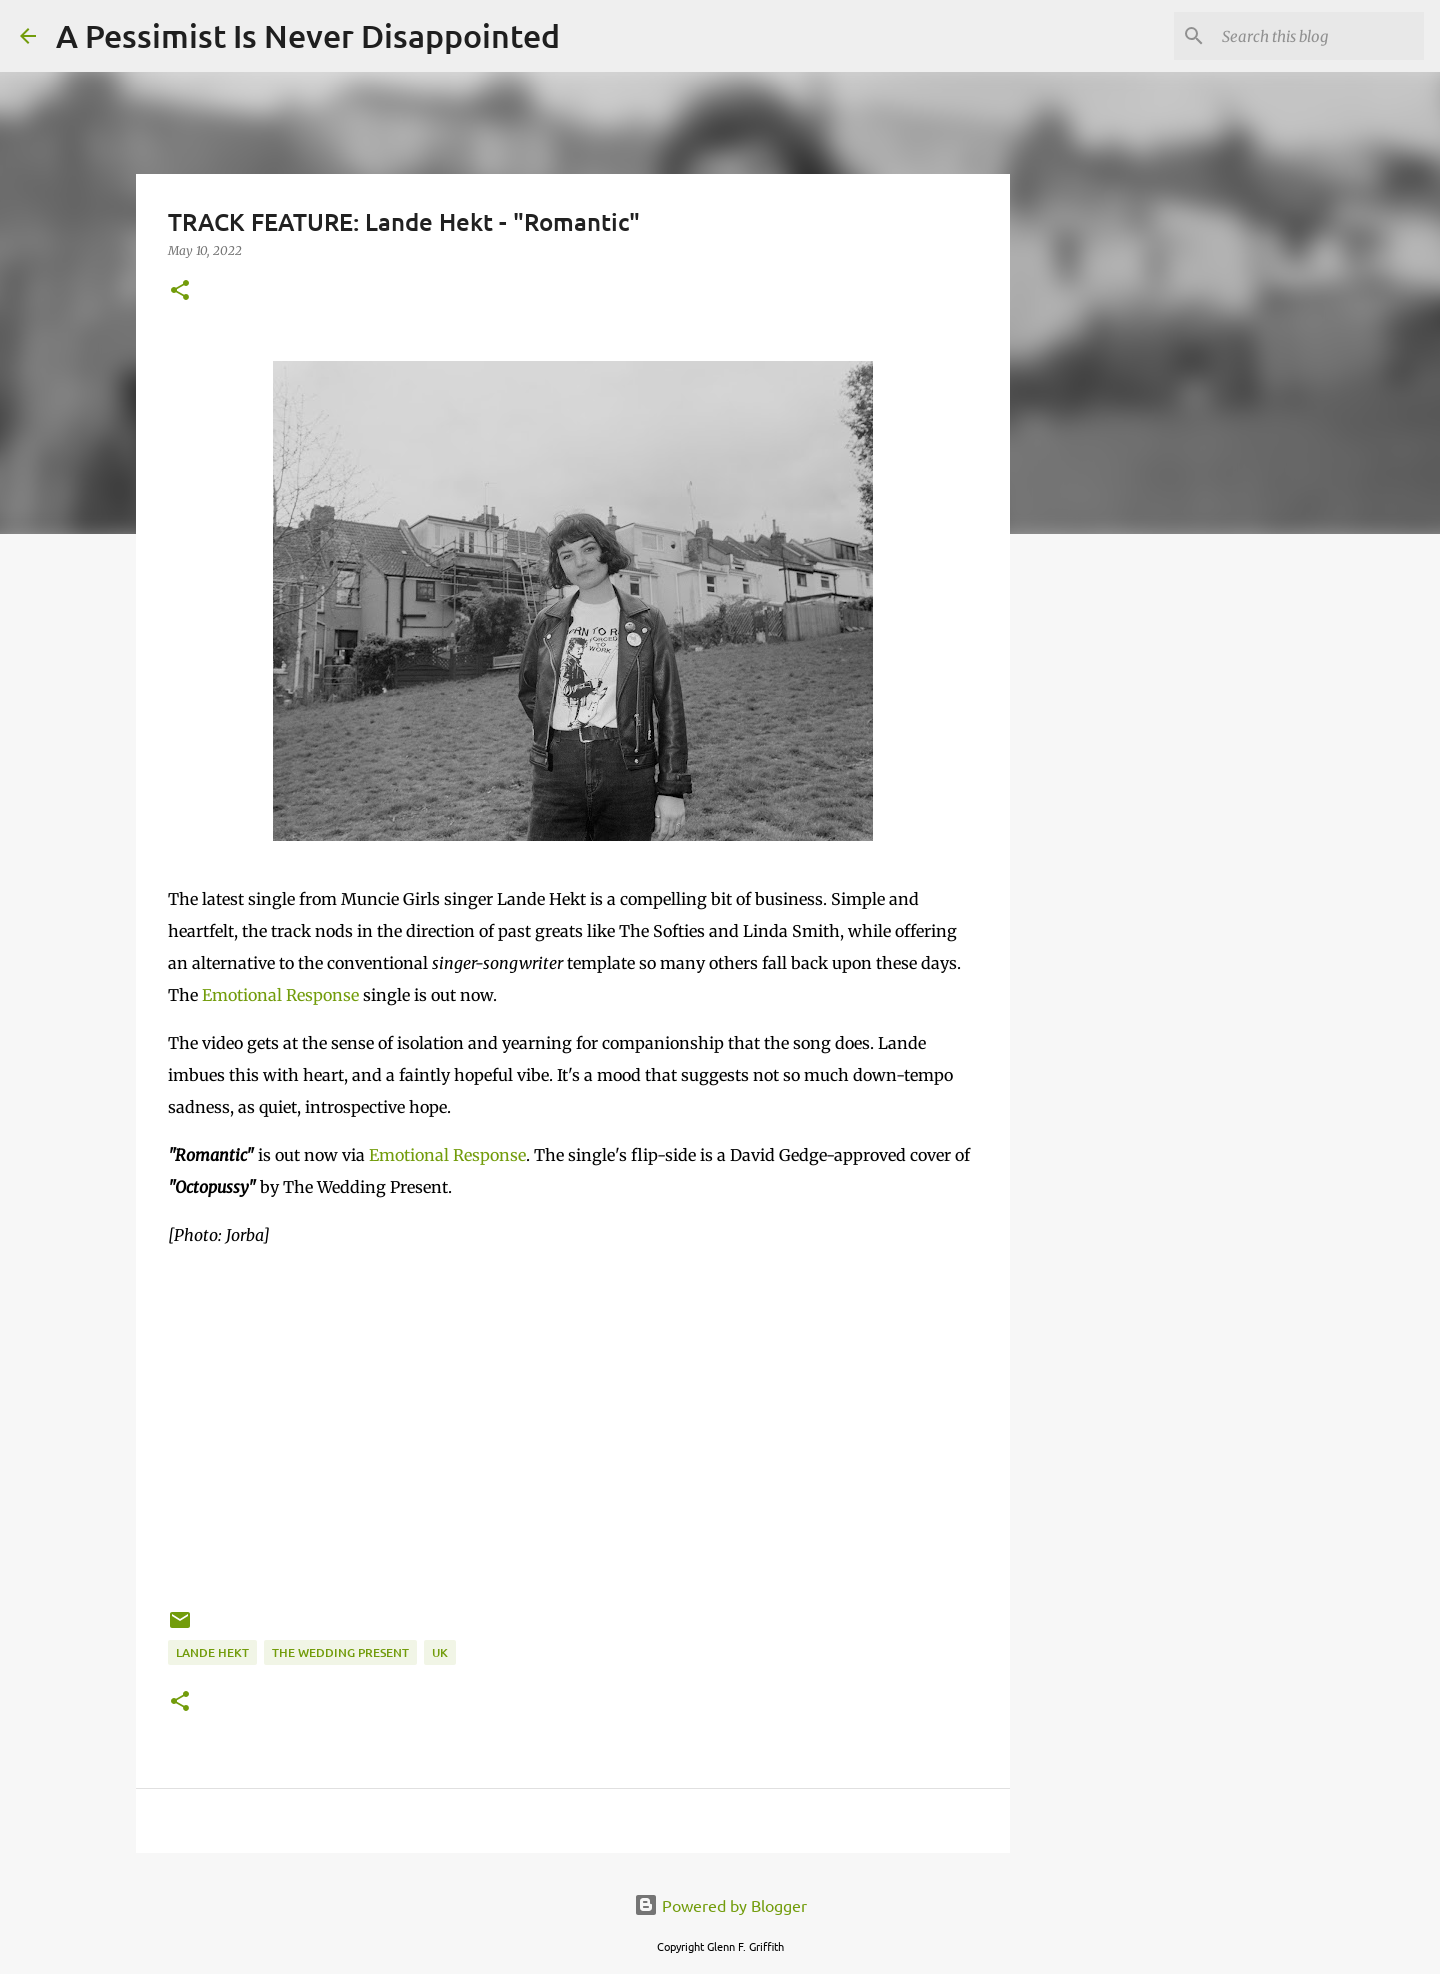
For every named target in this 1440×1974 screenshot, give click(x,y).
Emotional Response (280, 995)
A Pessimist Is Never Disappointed (308, 35)
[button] (180, 291)
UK (440, 1652)
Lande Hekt (212, 1652)
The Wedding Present (340, 1652)
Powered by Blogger (720, 1905)
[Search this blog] (1319, 36)
